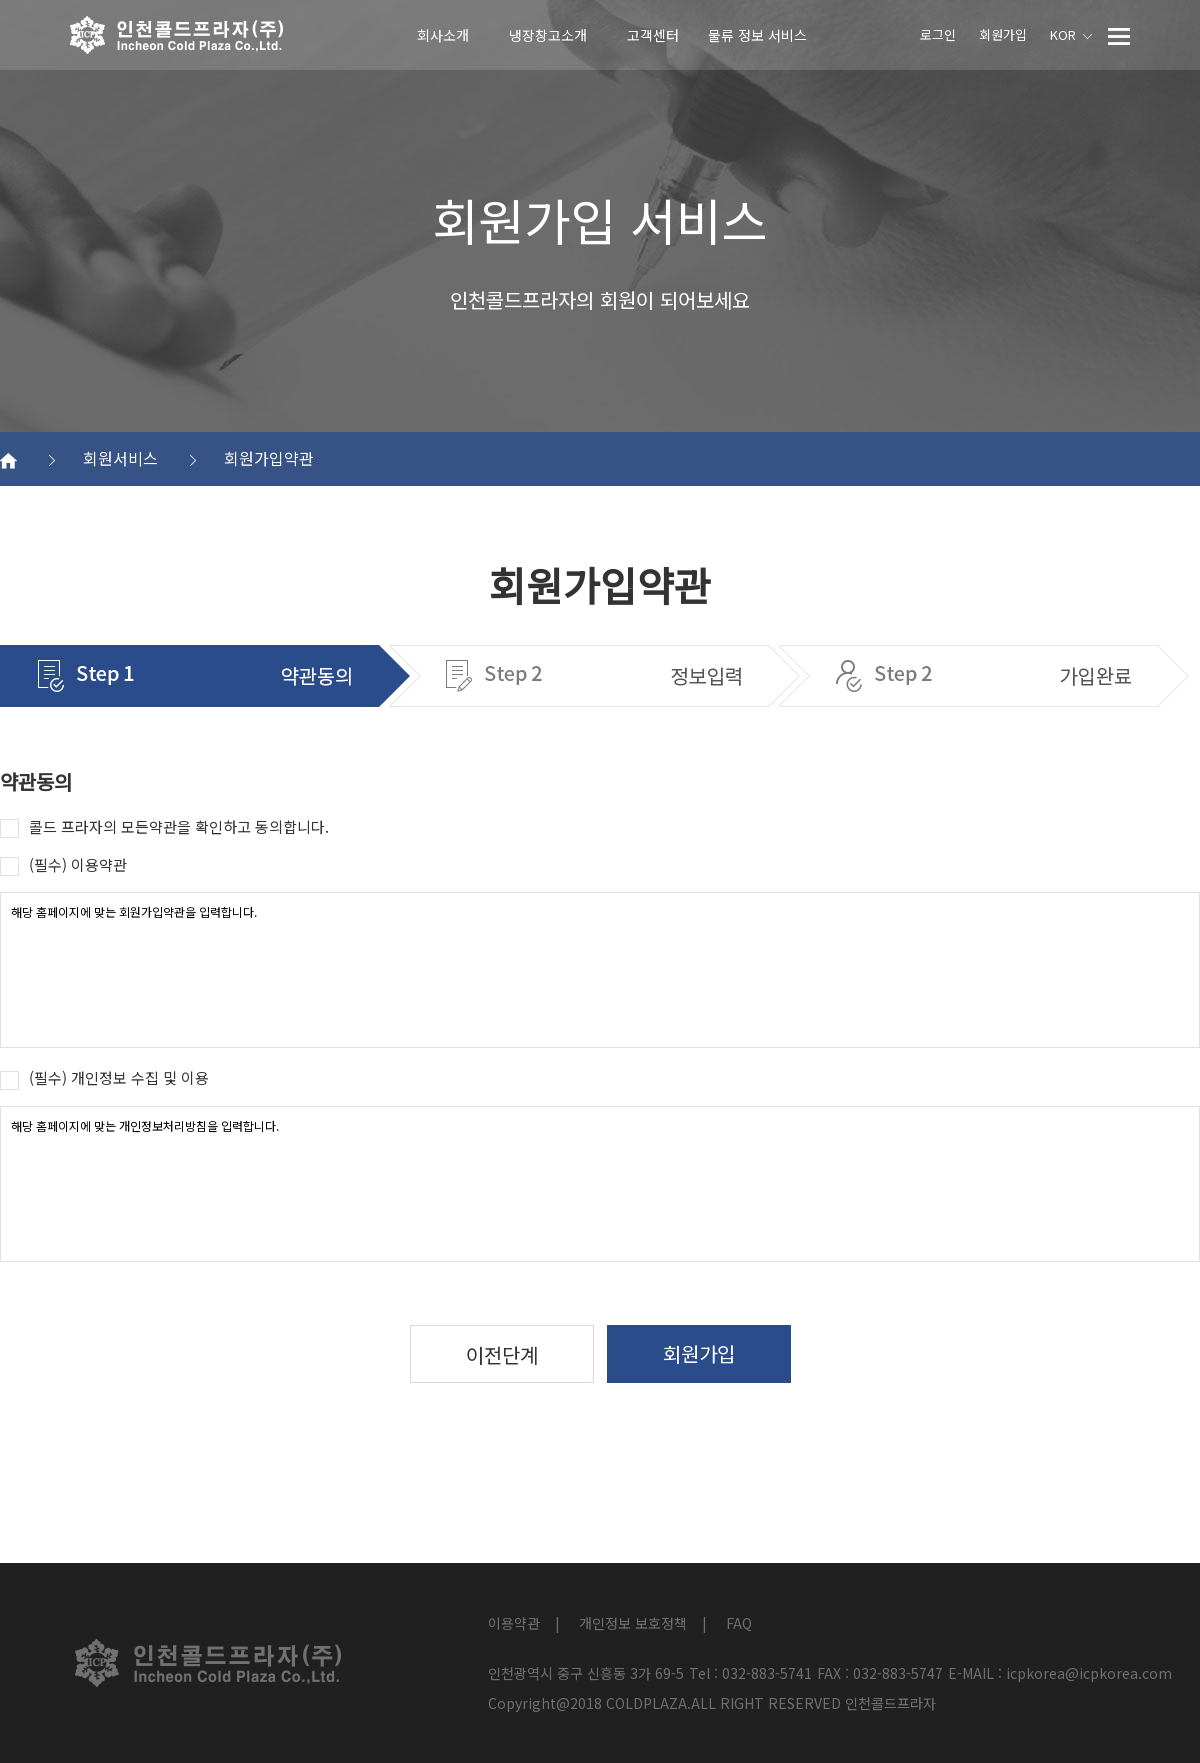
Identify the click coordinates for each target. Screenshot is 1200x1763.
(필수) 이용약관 (63, 865)
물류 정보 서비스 (757, 35)
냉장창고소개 (548, 35)
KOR (1071, 34)
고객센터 (653, 35)
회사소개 (443, 35)
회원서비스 (139, 458)
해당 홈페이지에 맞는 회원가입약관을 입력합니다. (600, 970)
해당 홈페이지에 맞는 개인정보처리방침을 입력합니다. (600, 1184)
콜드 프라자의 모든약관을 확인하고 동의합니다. (164, 827)
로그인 (938, 34)
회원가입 (1003, 34)
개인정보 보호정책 (633, 1623)
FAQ (739, 1623)
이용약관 (514, 1623)
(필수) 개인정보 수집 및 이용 (104, 1078)
